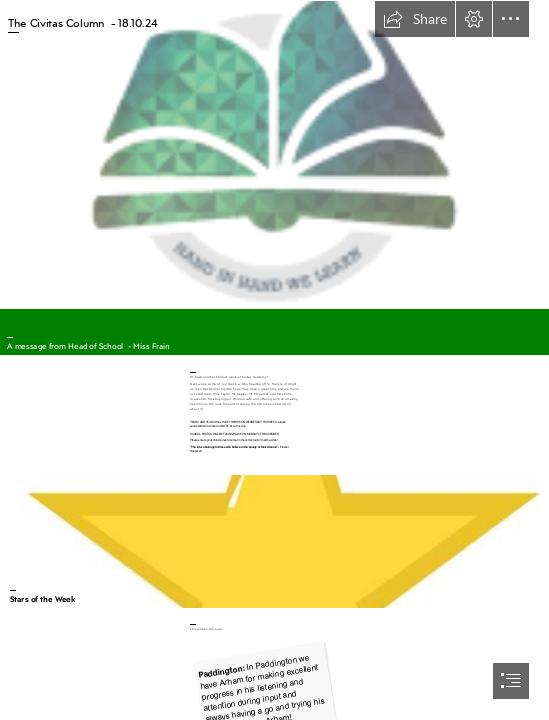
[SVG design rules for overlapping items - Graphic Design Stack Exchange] (274, 540)
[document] (274, 360)
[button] (415, 19)
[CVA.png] (274, 154)
